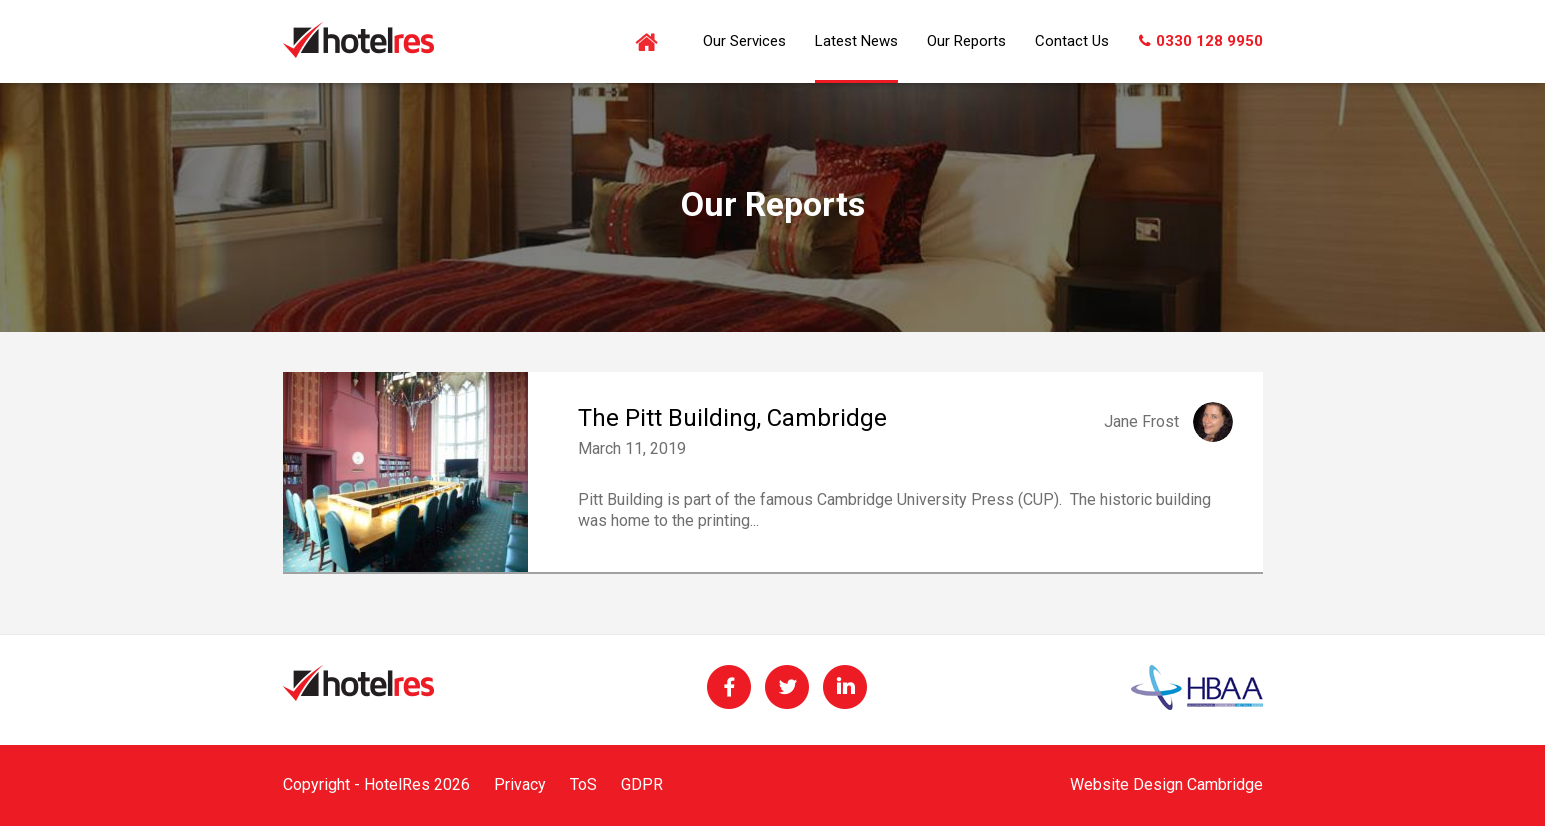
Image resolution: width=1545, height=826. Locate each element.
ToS (583, 784)
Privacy (520, 784)
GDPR (642, 784)
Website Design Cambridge (1166, 784)
